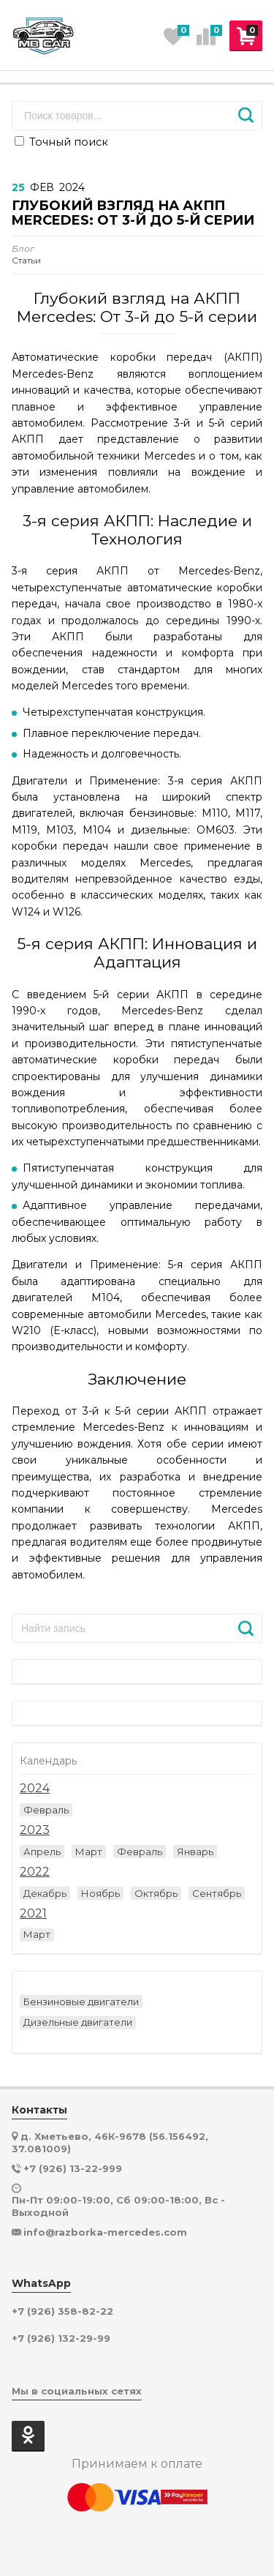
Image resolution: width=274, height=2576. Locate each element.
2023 (35, 1830)
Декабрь (44, 1893)
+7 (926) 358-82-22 (62, 2311)
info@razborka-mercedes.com (105, 2232)
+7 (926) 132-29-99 (61, 2338)
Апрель (42, 1851)
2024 (35, 1788)
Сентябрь (216, 1893)
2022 (35, 1872)
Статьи (26, 255)
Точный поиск (61, 142)
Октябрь (156, 1893)
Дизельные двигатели (77, 2022)
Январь (195, 1851)
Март (88, 1851)
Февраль (46, 1810)
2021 (33, 1913)
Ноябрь (100, 1893)
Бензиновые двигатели (81, 2001)
